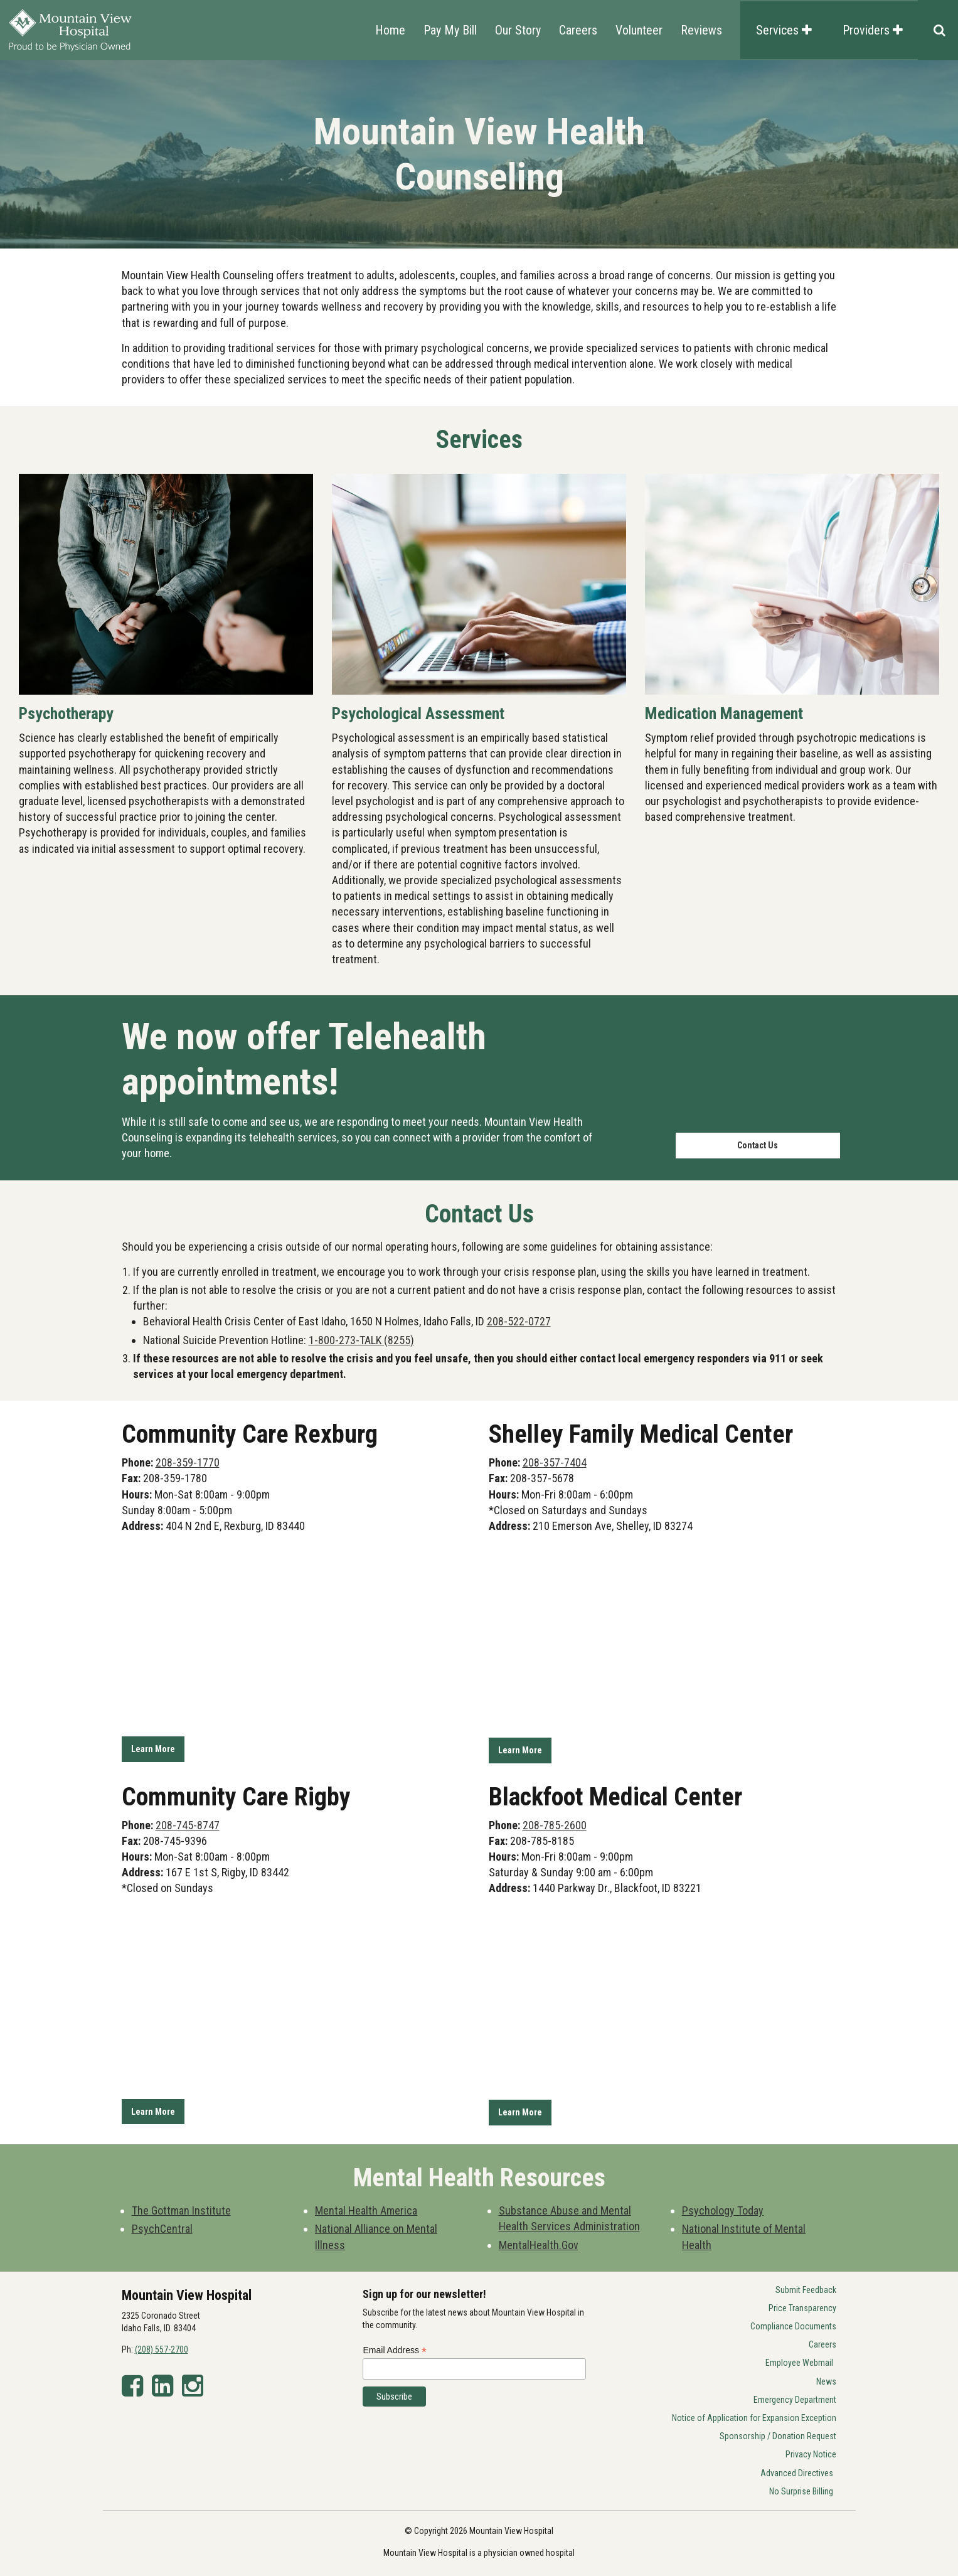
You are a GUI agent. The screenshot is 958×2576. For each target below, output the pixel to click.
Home (390, 30)
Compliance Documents (793, 2324)
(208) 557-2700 (161, 2348)
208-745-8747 (188, 1823)
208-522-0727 (519, 1321)
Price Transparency (802, 2306)
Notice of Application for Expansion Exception (754, 2415)
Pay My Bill (450, 30)
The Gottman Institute (181, 2208)
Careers (578, 30)
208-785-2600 (555, 1823)
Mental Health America (366, 2208)
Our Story (518, 30)
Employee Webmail (799, 2361)
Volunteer (639, 30)
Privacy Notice (810, 2452)
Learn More (153, 1749)
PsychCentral (162, 2226)
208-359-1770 (188, 1462)
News (826, 2379)
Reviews (701, 30)
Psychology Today (723, 2208)
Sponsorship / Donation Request (778, 2434)
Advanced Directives (796, 2471)
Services (784, 30)
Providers (873, 30)
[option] (479, 154)
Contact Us (757, 1145)
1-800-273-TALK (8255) (361, 1340)
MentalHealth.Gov (538, 2242)
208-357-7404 (555, 1462)
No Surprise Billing (801, 2489)
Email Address (395, 2348)
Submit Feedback (805, 2287)
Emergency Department (794, 2397)
